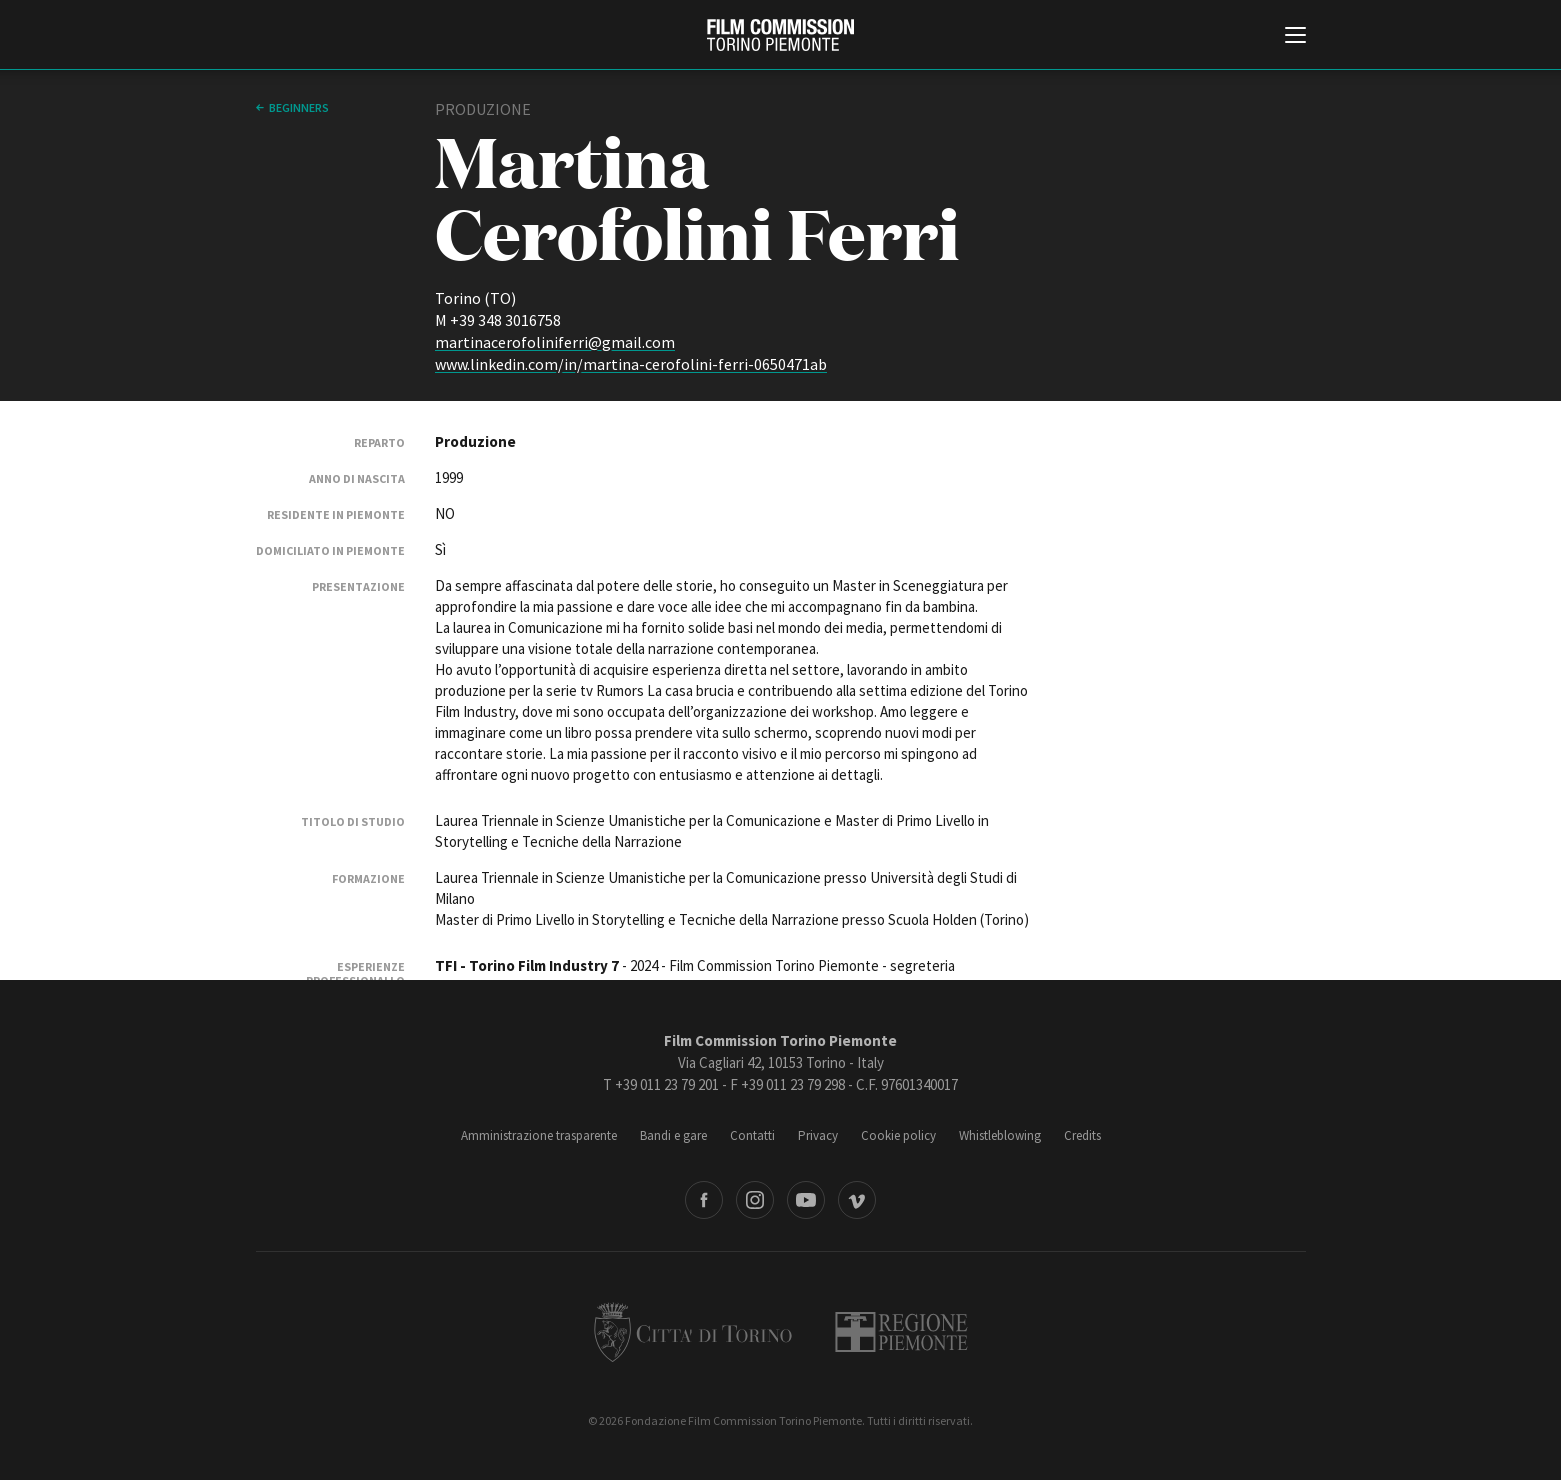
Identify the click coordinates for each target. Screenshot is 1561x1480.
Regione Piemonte (901, 1332)
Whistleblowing (1000, 1135)
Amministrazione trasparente (539, 1135)
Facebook (704, 1200)
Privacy (818, 1135)
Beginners (299, 107)
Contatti (752, 1135)
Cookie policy (898, 1135)
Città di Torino (693, 1332)
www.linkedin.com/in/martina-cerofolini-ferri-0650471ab (631, 364)
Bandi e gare (673, 1135)
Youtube (806, 1200)
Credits (1082, 1135)
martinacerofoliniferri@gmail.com (555, 342)
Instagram (755, 1200)
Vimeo (857, 1200)
